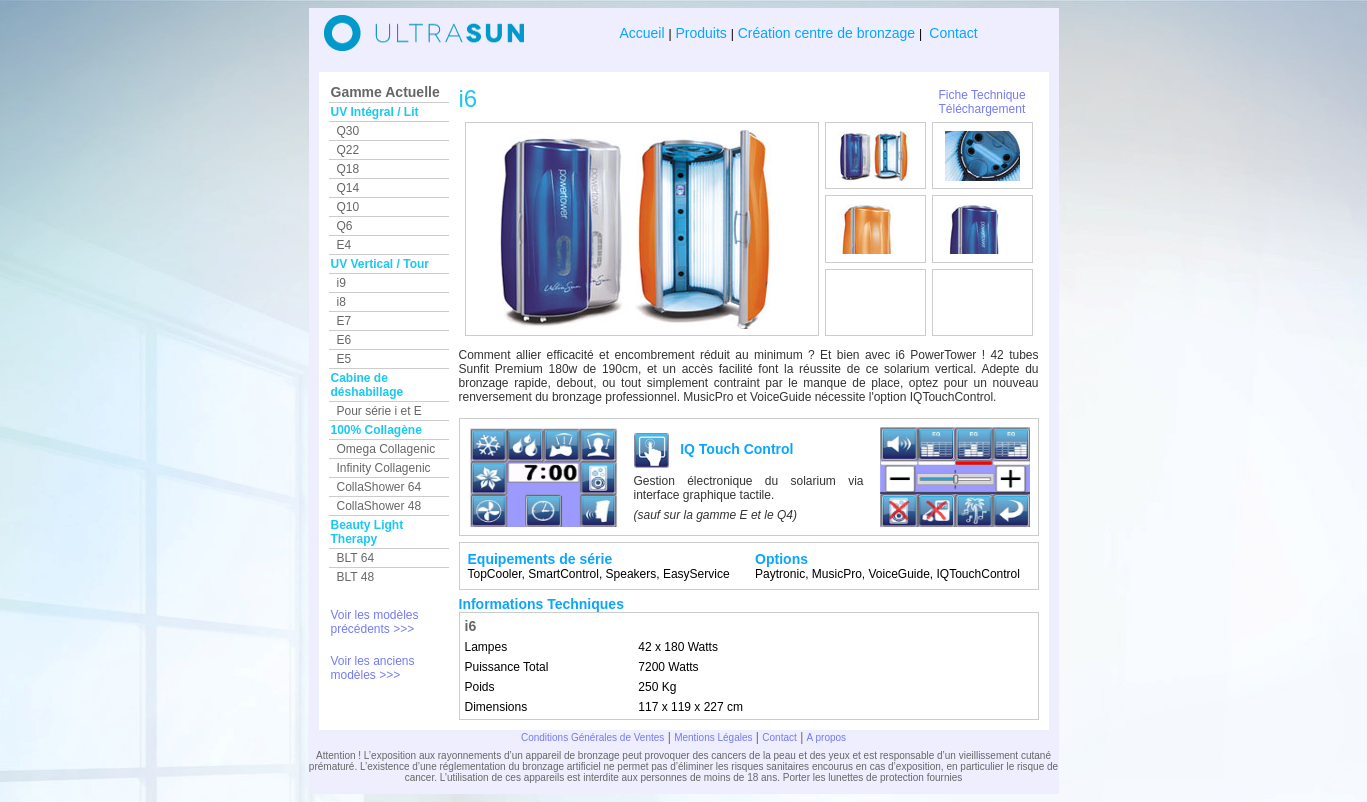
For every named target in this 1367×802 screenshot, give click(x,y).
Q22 (348, 150)
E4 (344, 245)
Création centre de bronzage (826, 33)
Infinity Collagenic (384, 468)
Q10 (348, 207)
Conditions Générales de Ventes (592, 737)
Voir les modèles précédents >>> (375, 622)
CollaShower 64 (379, 487)
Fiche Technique (982, 95)
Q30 (348, 131)
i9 (341, 283)
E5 (344, 359)
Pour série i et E (379, 411)
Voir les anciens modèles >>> (373, 668)
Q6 (345, 226)
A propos (826, 737)
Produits (701, 33)
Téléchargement (982, 109)
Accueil (643, 33)
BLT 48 (356, 577)
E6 (344, 340)
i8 (341, 302)
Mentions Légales (713, 737)
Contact (951, 33)
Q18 (348, 169)
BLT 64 (356, 558)
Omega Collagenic (386, 449)
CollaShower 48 (379, 506)
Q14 (348, 188)
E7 (344, 321)
